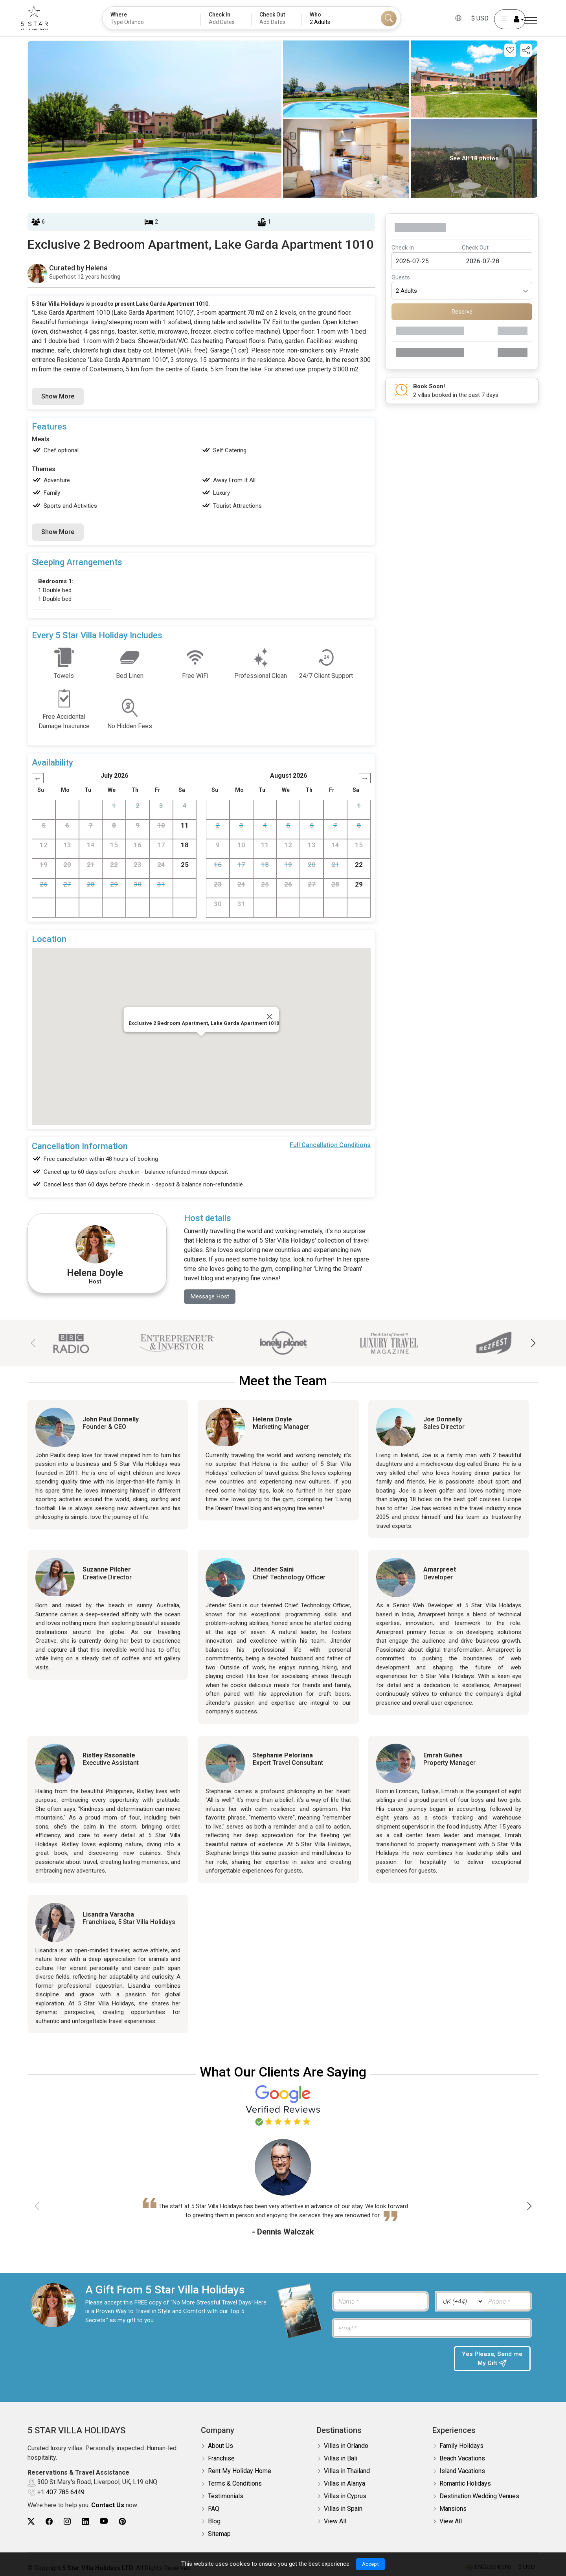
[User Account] (501, 19)
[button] (533, 1343)
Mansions (453, 2509)
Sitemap (219, 2534)
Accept (370, 2564)
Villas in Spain (343, 2509)
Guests (400, 277)
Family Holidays (461, 2446)
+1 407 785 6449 (61, 2492)
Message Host (211, 1296)
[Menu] (530, 21)
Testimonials (225, 2496)
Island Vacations (462, 2471)
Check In (402, 247)
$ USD (471, 18)
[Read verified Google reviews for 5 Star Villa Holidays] (283, 2105)
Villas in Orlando (346, 2446)
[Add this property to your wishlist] (510, 50)
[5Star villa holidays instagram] (67, 2521)
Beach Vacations (462, 2458)
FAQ (213, 2509)
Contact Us (107, 2505)
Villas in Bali (340, 2458)
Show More (57, 396)
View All (335, 2521)
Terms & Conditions (235, 2484)
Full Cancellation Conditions (330, 1145)
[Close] (269, 1016)
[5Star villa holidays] (43, 18)
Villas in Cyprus (345, 2496)
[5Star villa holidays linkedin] (85, 2521)
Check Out (475, 247)
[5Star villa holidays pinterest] (122, 2521)
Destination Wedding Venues (479, 2496)
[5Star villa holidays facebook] (49, 2521)
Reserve (462, 311)
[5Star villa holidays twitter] (31, 2521)
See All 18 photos (474, 158)
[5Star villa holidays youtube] (104, 2521)
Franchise (221, 2458)
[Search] (389, 18)
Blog (214, 2521)
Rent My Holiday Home (239, 2471)
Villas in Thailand (347, 2471)
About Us (220, 2446)
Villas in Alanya (344, 2484)
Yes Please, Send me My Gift (492, 2360)
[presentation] (389, 2361)
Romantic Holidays (465, 2484)
